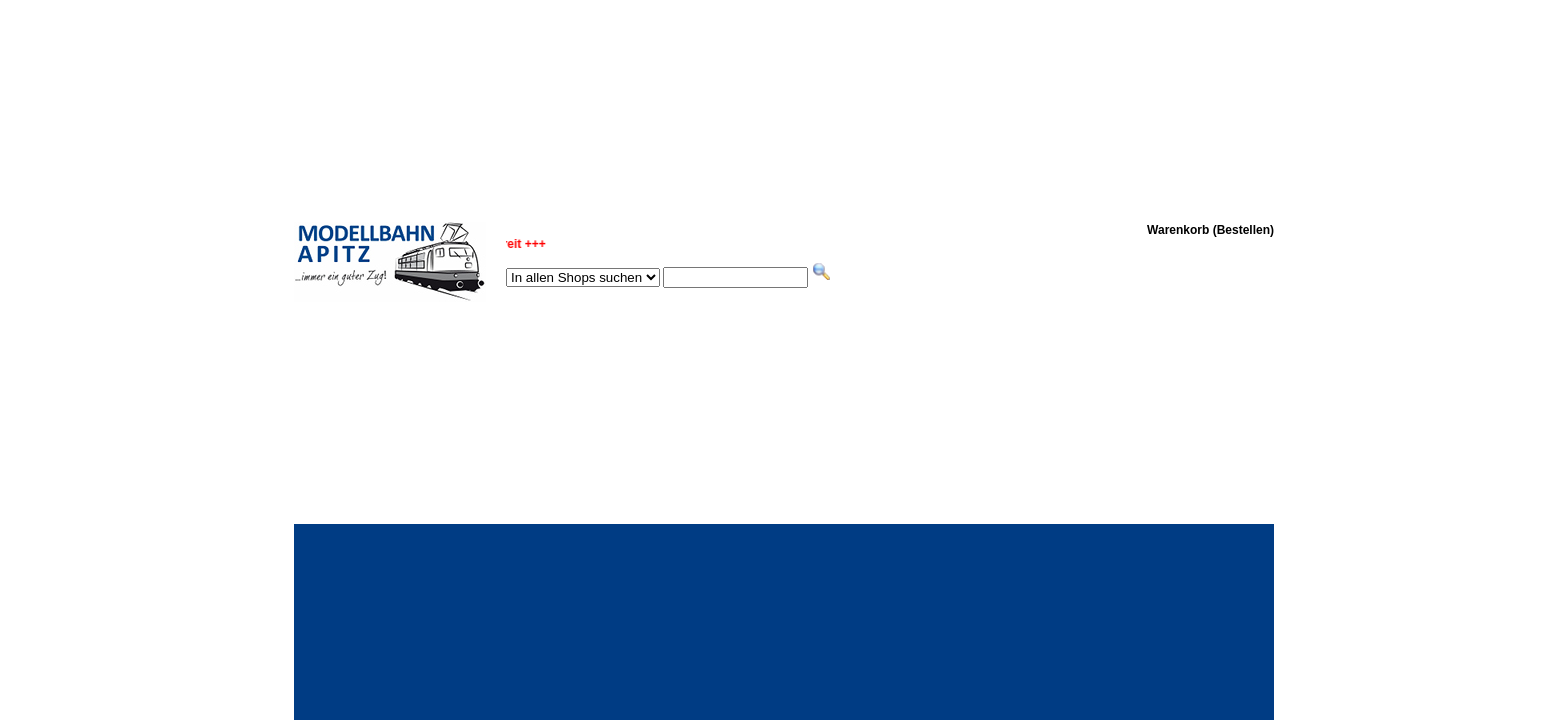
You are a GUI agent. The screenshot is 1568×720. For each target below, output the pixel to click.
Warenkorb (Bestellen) (1210, 230)
